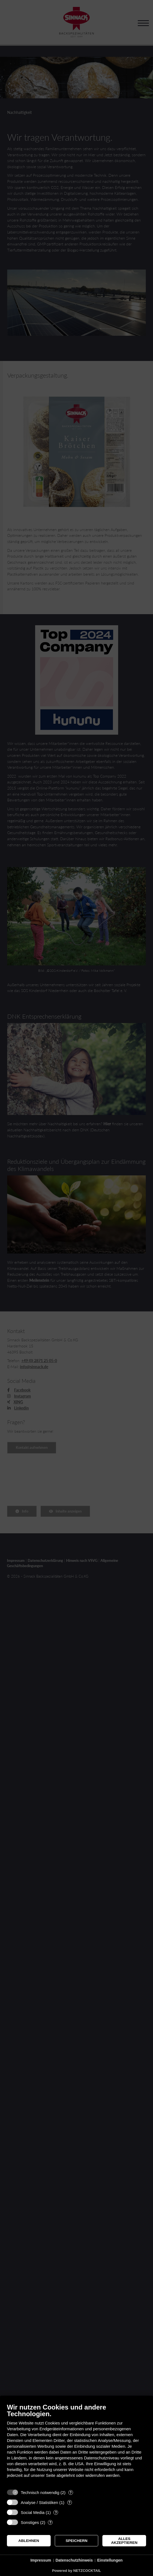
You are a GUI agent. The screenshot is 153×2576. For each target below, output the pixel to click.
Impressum (40, 2560)
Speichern (76, 2541)
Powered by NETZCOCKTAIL (76, 2571)
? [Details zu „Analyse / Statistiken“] (69, 2502)
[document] (76, 2444)
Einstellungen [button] (110, 2560)
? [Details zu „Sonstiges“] (50, 2522)
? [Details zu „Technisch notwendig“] (70, 2492)
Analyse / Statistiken (39, 2502)
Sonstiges (30, 2522)
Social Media (33, 2512)
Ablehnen (28, 2541)
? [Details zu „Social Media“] (56, 2512)
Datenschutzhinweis (74, 2560)
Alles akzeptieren (124, 2541)
